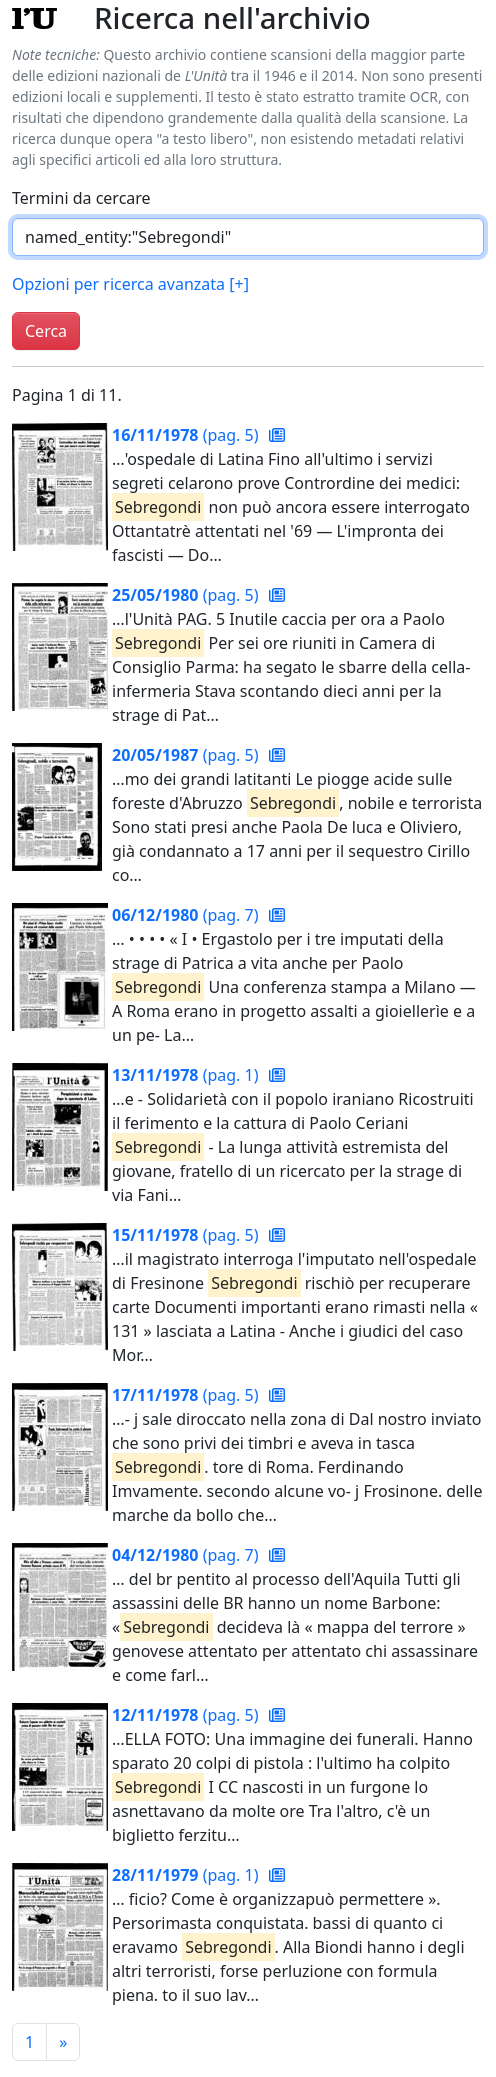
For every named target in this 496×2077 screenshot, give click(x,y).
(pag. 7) (187, 915)
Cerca (46, 331)
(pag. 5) (187, 435)
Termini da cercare (81, 198)
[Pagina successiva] (63, 2042)
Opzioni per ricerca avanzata (130, 284)
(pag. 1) (187, 1075)
